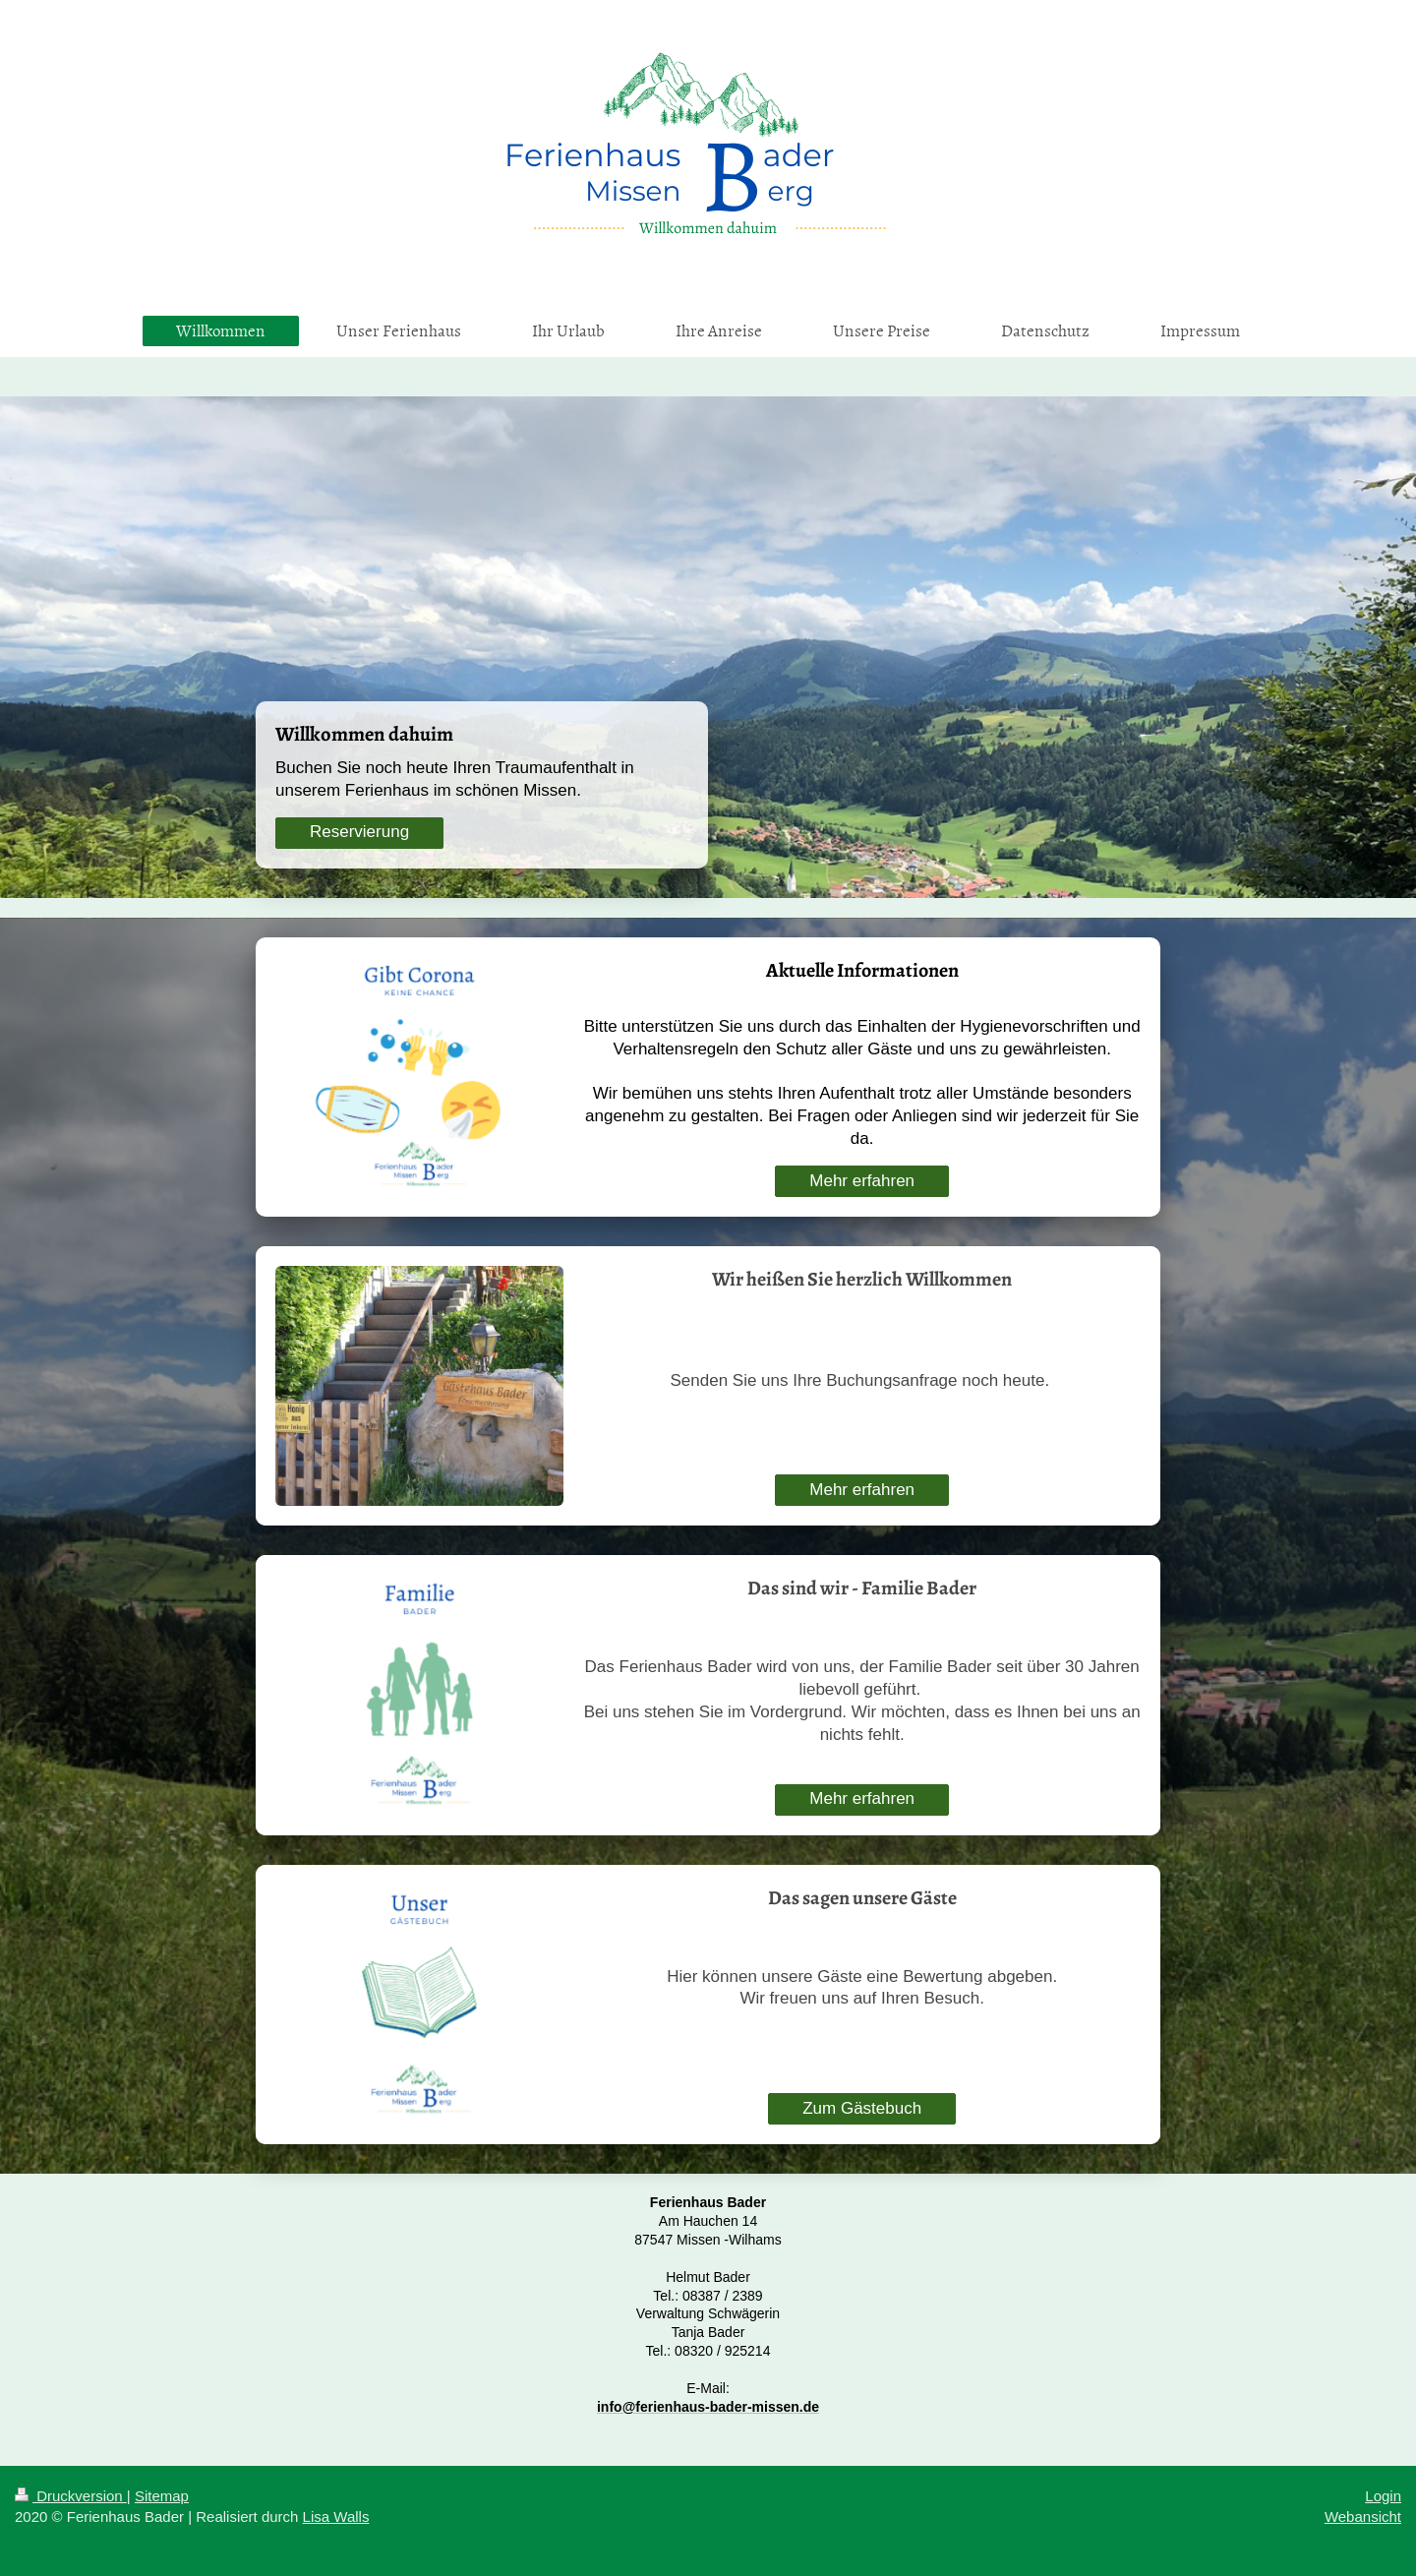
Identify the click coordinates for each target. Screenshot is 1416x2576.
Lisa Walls (336, 2516)
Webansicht (1363, 2516)
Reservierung (359, 831)
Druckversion (71, 2495)
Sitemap (162, 2495)
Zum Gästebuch (861, 2108)
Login (1383, 2495)
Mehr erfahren (861, 1180)
